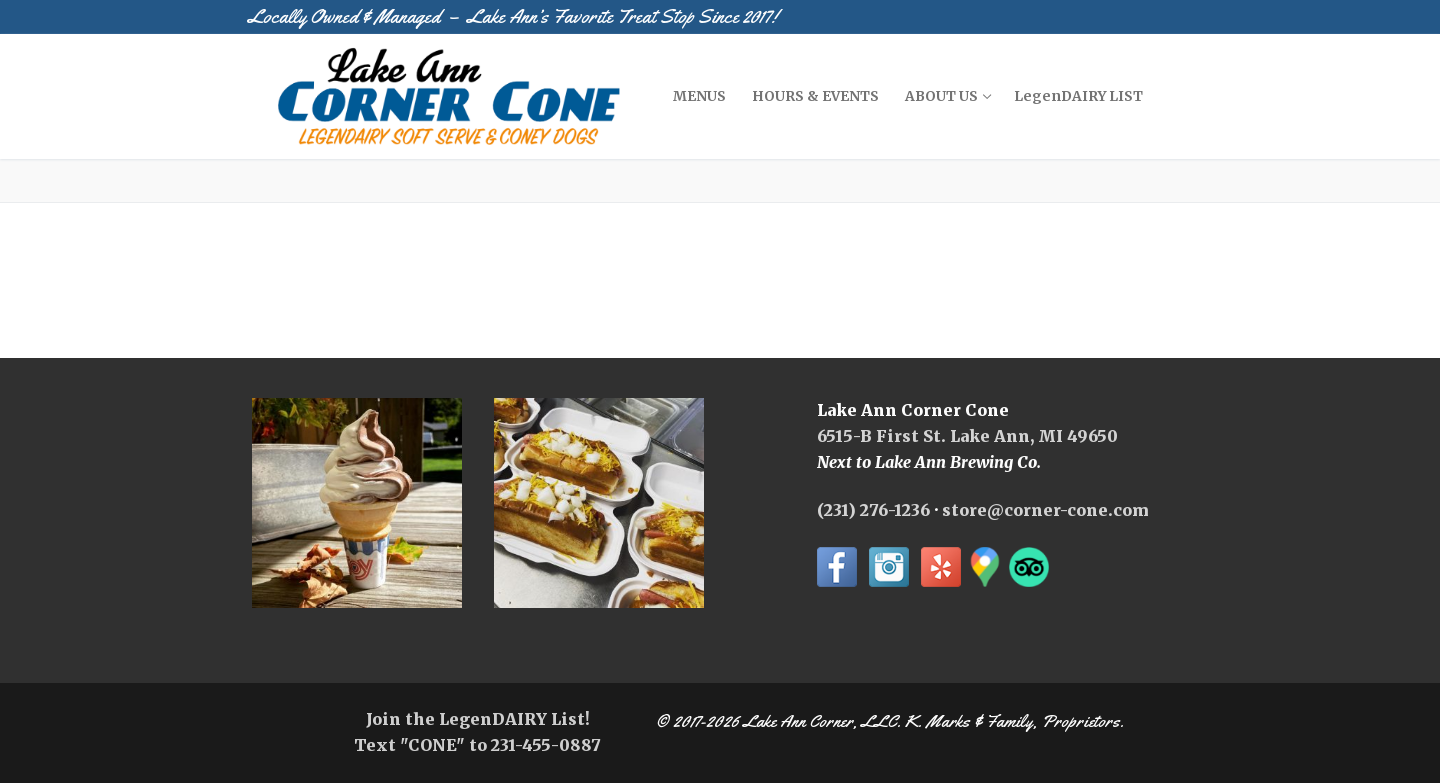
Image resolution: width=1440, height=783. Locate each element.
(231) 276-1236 (873, 510)
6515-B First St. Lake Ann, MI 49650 (967, 436)
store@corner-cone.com (1045, 510)
